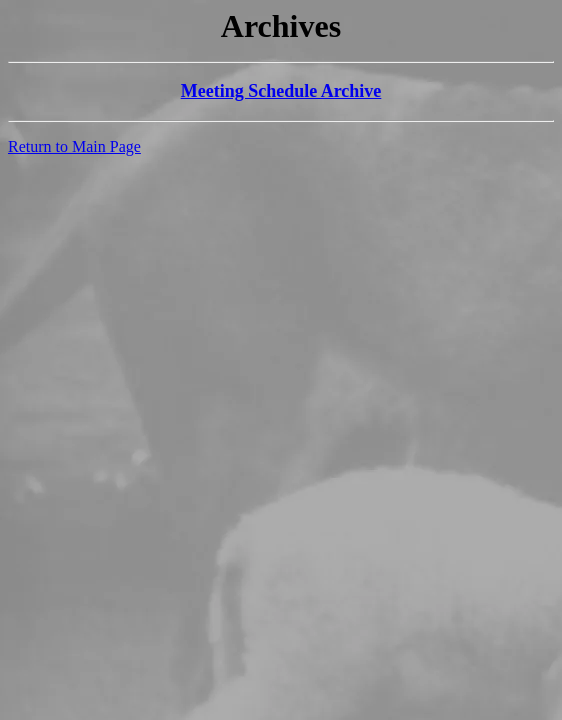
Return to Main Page (74, 146)
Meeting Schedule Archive (281, 91)
